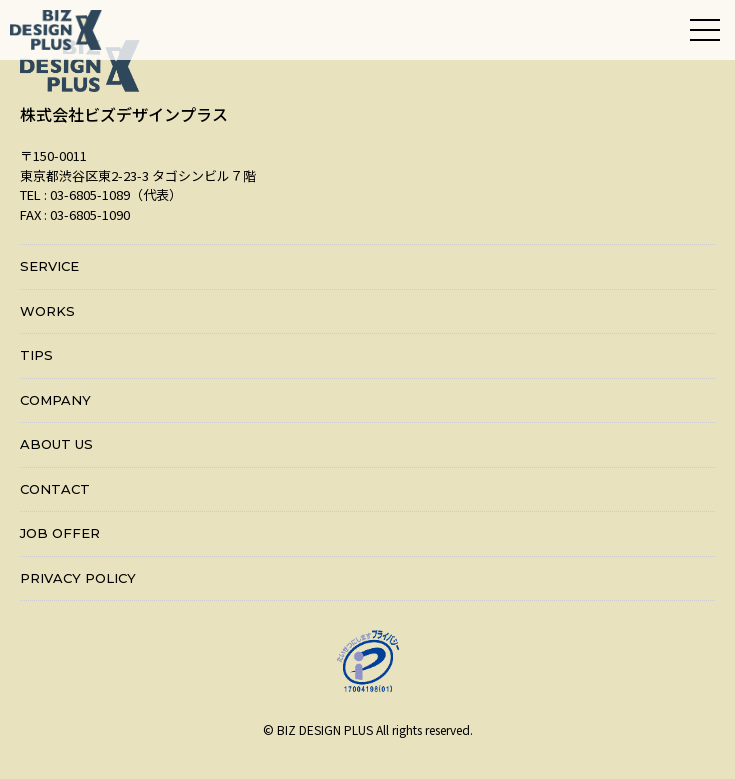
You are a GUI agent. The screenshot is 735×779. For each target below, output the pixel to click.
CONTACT (55, 489)
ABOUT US (56, 444)
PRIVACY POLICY (78, 578)
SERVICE (49, 266)
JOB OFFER (60, 533)
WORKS (47, 311)
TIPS (36, 355)
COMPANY (55, 400)
